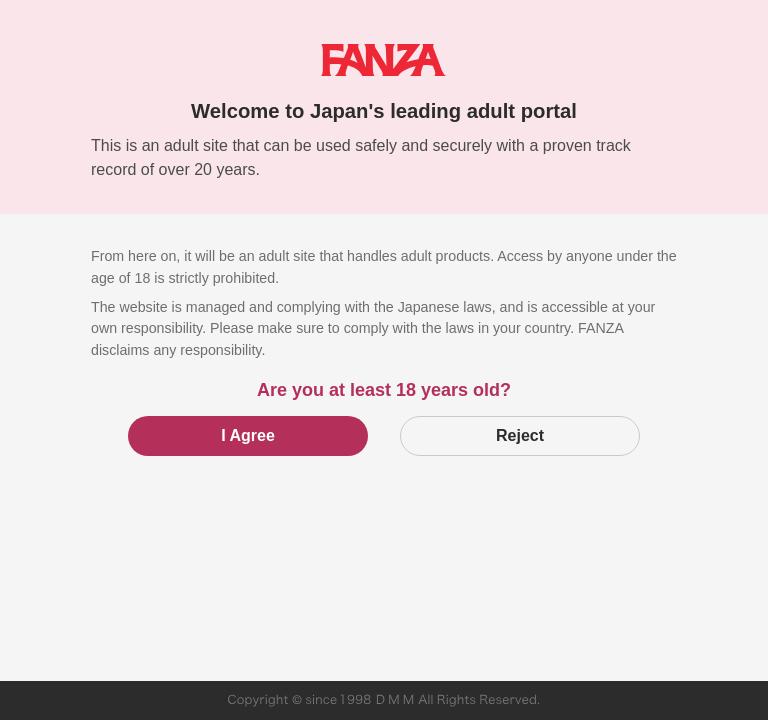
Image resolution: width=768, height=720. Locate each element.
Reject (520, 435)
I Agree (248, 435)
